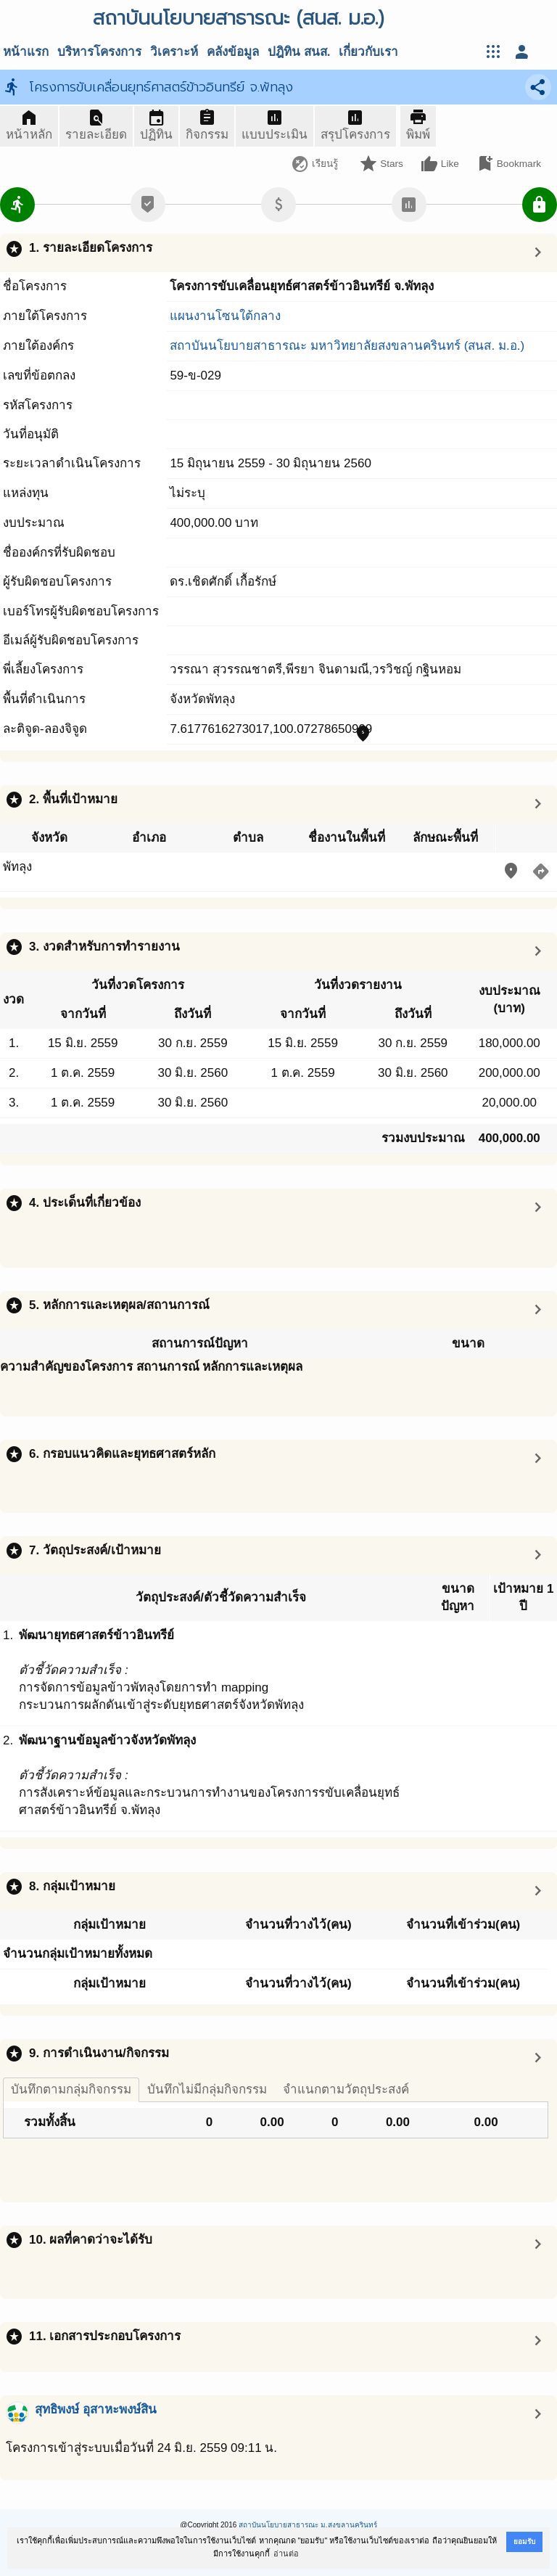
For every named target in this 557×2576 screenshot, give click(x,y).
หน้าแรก (26, 52)
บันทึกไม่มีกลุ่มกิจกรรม (207, 2089)
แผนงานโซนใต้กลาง (225, 316)
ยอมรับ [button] (524, 2542)
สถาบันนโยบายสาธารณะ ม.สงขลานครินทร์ (308, 2525)
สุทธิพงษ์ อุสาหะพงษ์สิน (96, 2409)
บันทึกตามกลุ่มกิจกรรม (71, 2089)
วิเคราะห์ (174, 52)
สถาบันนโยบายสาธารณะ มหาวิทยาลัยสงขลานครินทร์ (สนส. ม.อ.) (347, 346)
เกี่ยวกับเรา (368, 52)
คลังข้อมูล (233, 52)
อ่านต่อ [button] (286, 2553)
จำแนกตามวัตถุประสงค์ (346, 2089)
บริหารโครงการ (99, 52)
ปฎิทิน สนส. (299, 52)
